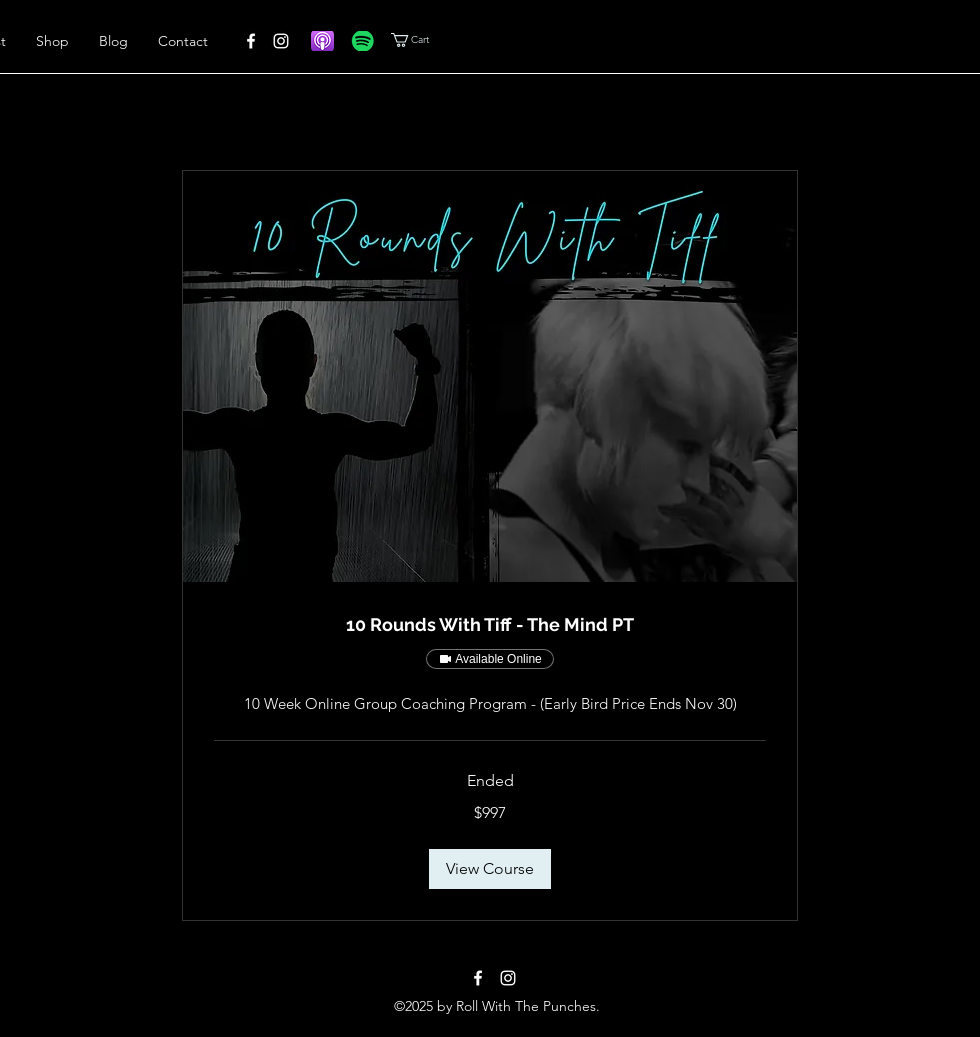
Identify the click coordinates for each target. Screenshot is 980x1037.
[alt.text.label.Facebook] (251, 41)
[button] (440, 40)
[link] (490, 625)
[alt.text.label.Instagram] (281, 41)
